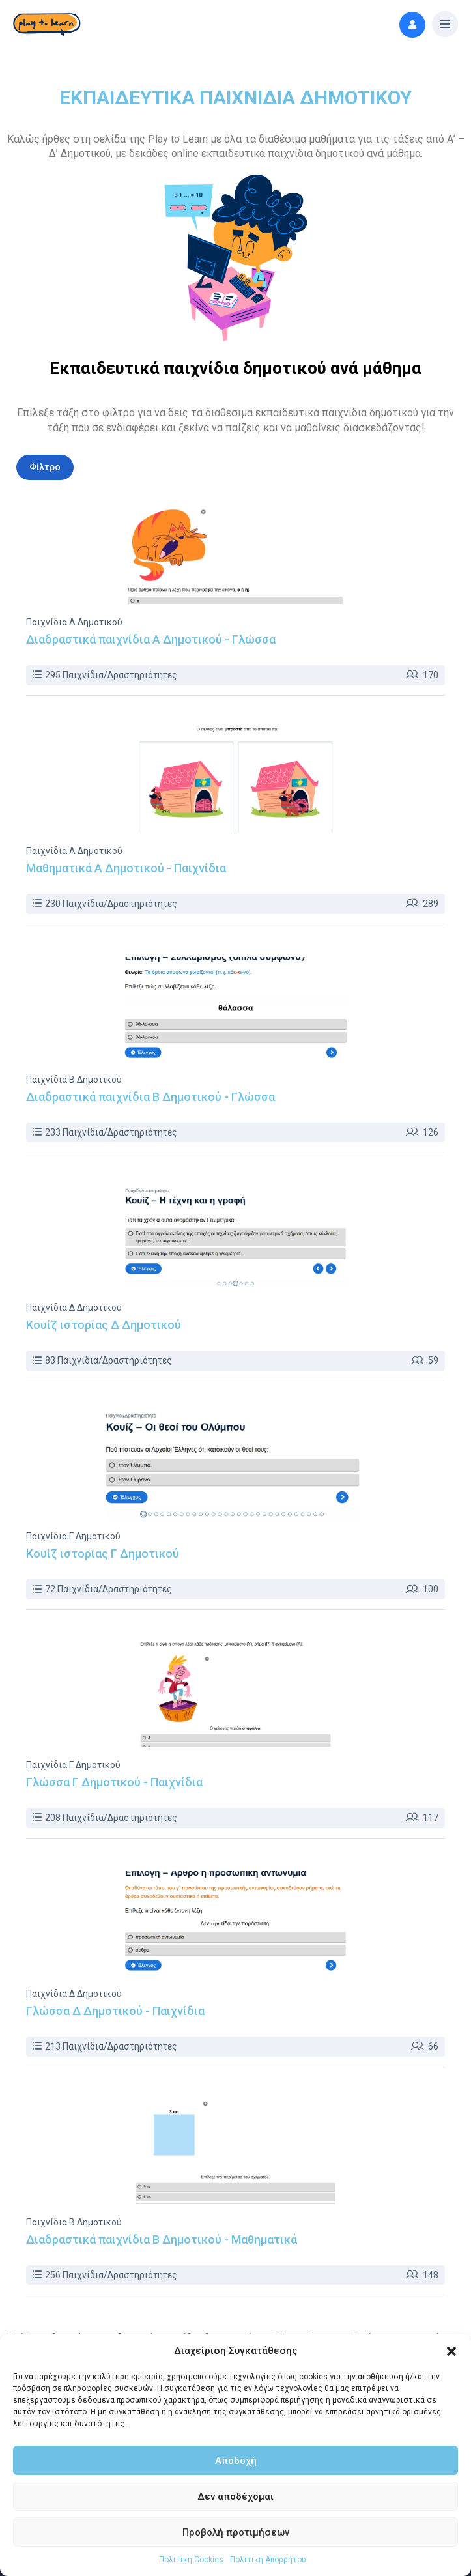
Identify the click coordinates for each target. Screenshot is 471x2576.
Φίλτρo (45, 467)
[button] (451, 2351)
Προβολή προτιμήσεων (235, 2532)
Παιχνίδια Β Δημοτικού (74, 1079)
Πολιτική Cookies (191, 2559)
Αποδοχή (236, 2461)
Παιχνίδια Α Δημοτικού (74, 622)
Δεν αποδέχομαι (235, 2496)
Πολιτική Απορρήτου (268, 2559)
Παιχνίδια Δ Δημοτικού (74, 1307)
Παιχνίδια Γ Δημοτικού (73, 1536)
